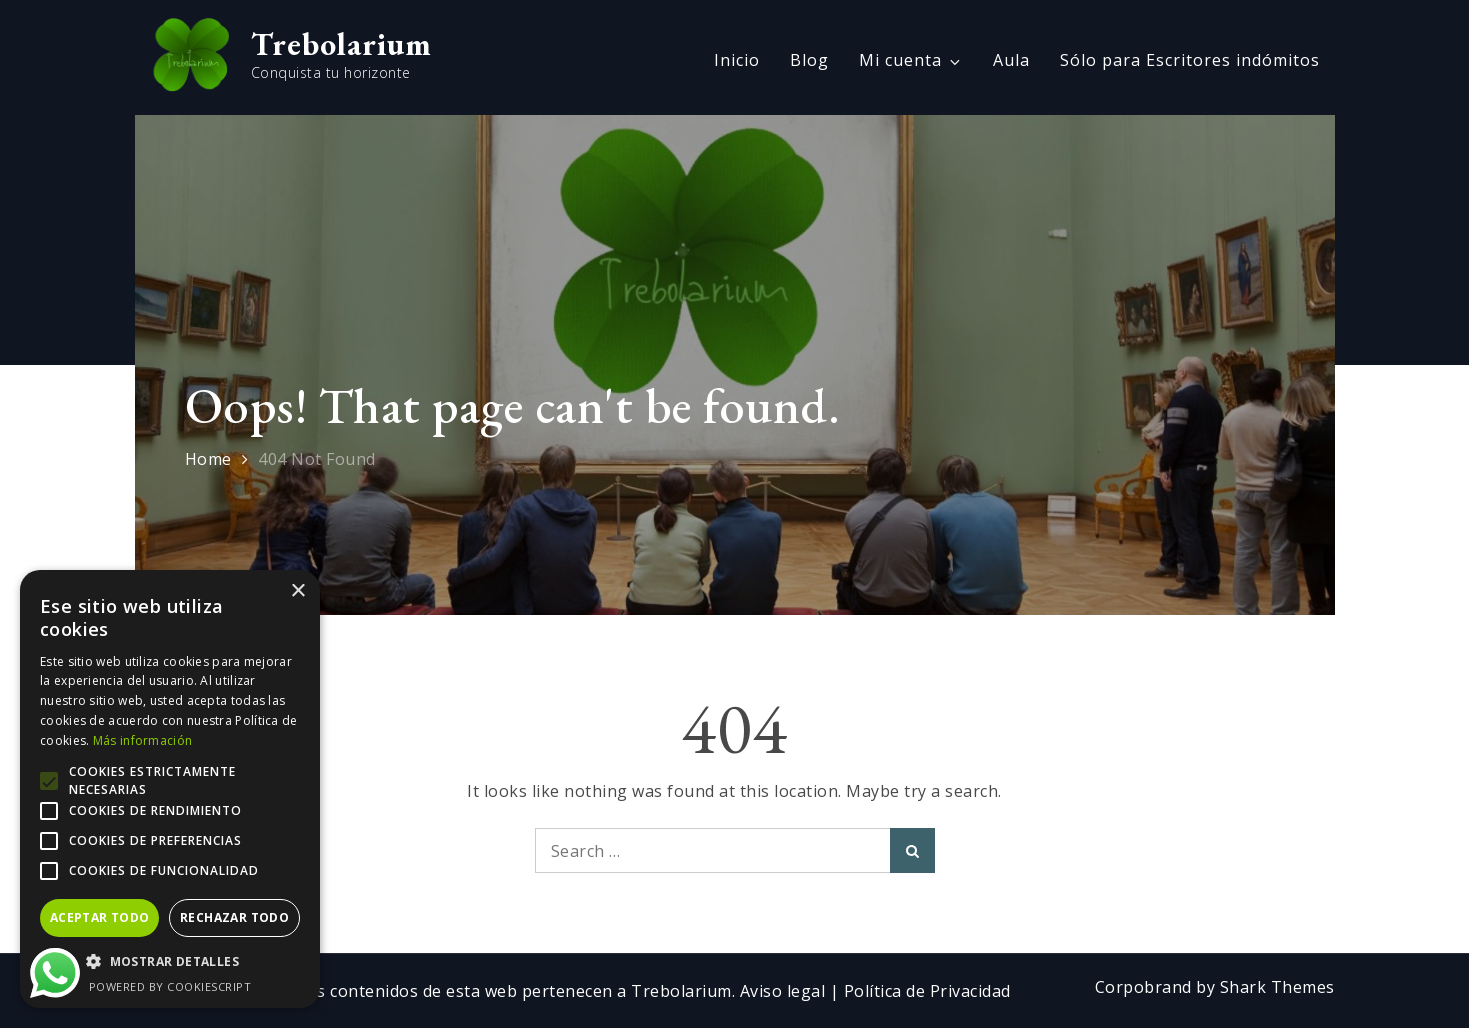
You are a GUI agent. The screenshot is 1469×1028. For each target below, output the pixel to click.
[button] (170, 962)
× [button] (297, 591)
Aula (1011, 60)
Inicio (737, 60)
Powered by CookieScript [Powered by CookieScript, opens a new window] (170, 986)
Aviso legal (785, 991)
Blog (809, 60)
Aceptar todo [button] (100, 917)
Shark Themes (1277, 987)
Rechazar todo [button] (234, 917)
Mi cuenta (911, 60)
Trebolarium (341, 44)
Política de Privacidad (927, 991)
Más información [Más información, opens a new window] (143, 740)
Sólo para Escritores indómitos (1190, 60)
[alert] (170, 789)
